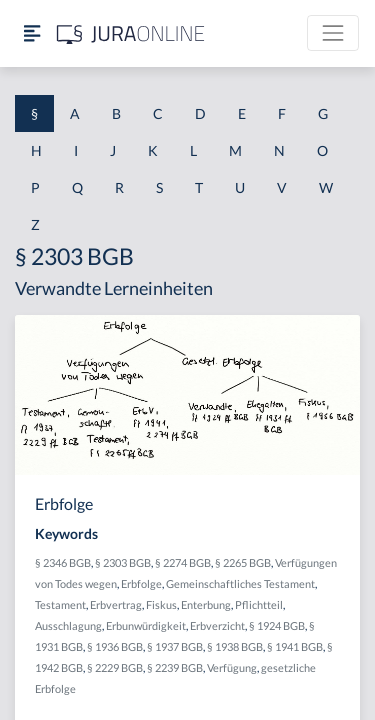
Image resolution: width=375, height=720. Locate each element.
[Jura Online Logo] (131, 33)
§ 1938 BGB (235, 646)
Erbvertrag (116, 604)
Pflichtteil (259, 604)
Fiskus (161, 604)
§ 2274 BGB (183, 562)
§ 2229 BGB (115, 667)
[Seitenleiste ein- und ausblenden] (32, 33)
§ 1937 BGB (175, 646)
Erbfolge (141, 583)
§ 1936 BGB (115, 646)
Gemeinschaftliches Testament (240, 583)
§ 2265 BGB (243, 562)
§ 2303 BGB (123, 562)
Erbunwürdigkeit (146, 625)
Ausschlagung (68, 625)
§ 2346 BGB (63, 562)
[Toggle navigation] (333, 33)
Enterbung (206, 604)
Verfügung (232, 667)
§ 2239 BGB (175, 667)
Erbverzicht (217, 625)
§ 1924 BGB (277, 625)
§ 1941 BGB (295, 646)
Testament (60, 604)
